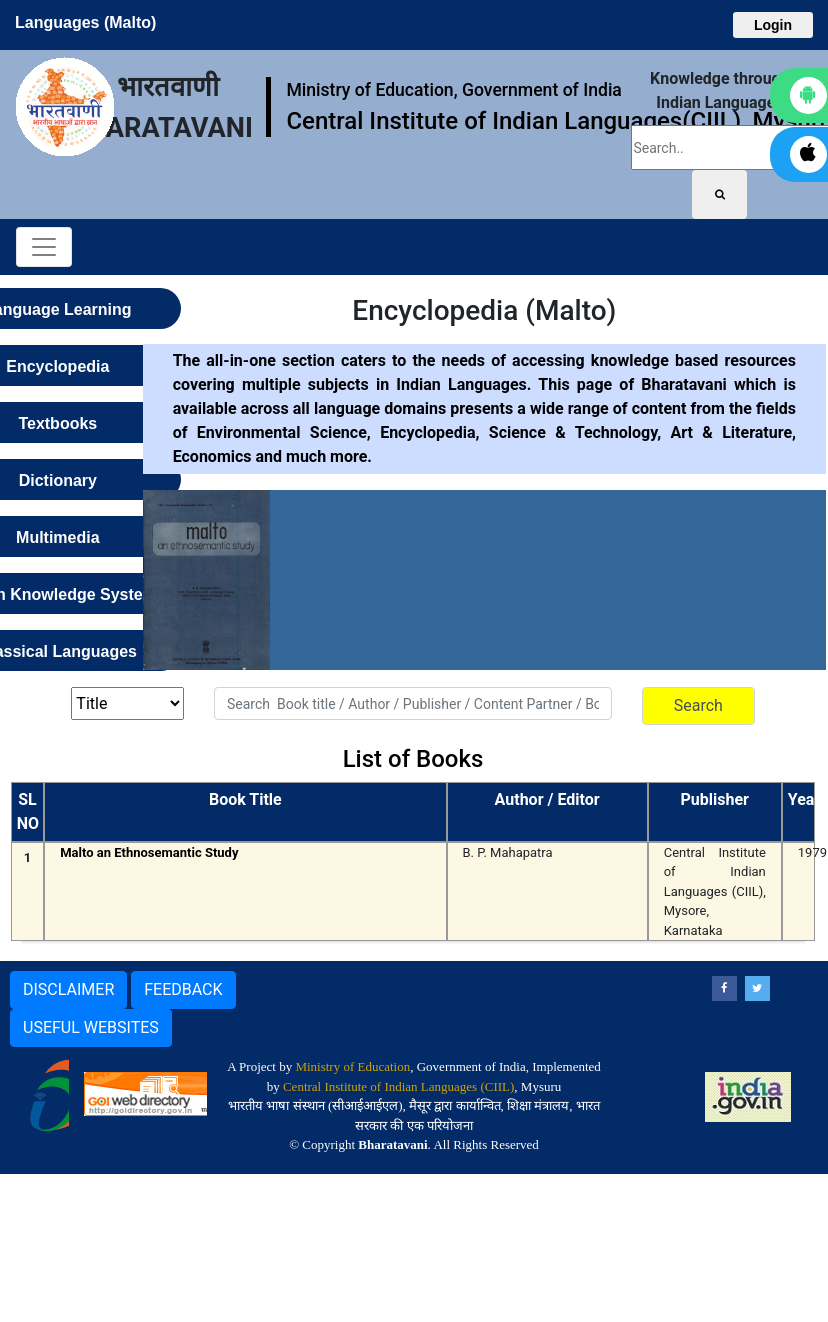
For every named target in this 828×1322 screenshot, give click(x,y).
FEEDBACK (183, 989)
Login (773, 25)
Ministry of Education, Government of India (453, 90)
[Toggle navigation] (44, 247)
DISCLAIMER (68, 989)
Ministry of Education (352, 1066)
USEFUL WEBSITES (91, 1027)
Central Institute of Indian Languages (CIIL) (398, 1086)
